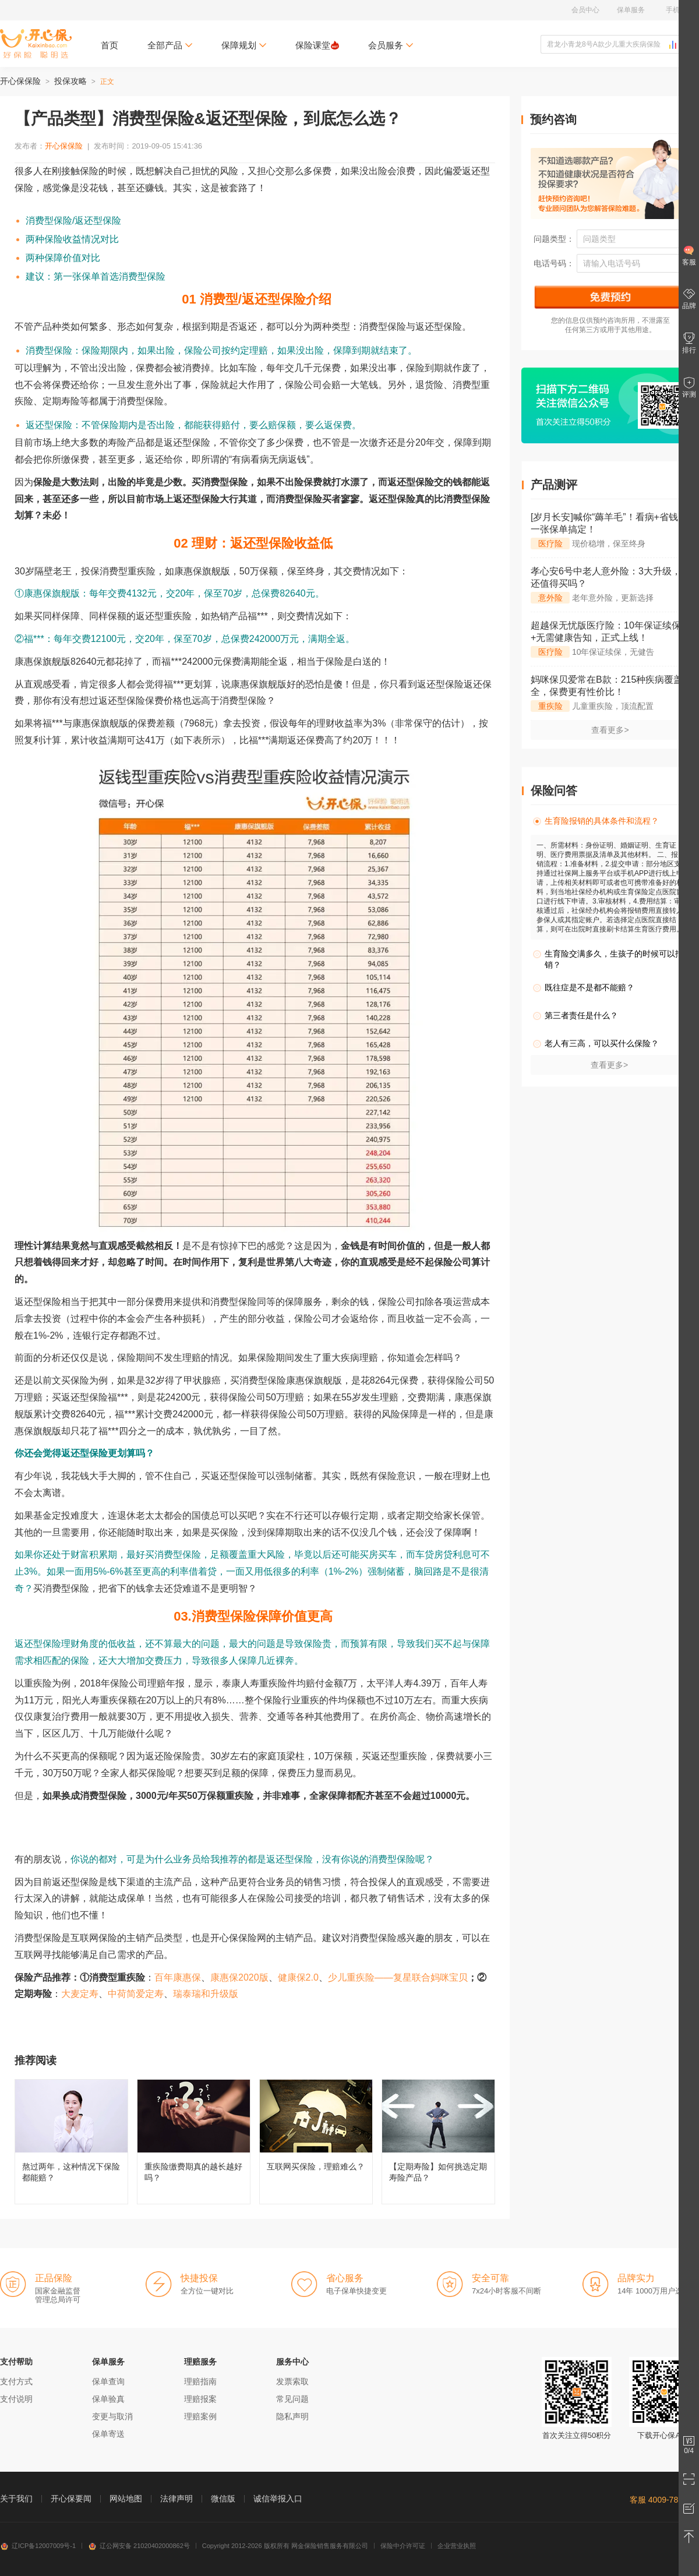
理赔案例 (200, 2416)
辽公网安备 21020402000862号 (139, 2545)
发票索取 (292, 2381)
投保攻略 (70, 81)
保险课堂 (317, 45)
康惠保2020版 (239, 1977)
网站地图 (126, 2498)
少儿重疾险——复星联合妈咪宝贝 (398, 1977)
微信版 (223, 2498)
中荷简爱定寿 (136, 1994)
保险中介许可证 (402, 2545)
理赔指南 (200, 2381)
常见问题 (292, 2399)
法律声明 (176, 2498)
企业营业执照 (456, 2545)
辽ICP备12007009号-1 (38, 2545)
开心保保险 (20, 81)
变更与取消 (112, 2416)
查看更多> (610, 730)
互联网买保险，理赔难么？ (316, 2142)
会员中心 (585, 10)
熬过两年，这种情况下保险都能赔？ (71, 2142)
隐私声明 (292, 2416)
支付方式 (16, 2381)
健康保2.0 (298, 1977)
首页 (109, 45)
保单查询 (108, 2381)
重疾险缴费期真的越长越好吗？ (193, 2142)
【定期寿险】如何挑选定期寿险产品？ (438, 2142)
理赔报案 (200, 2399)
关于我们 (16, 2498)
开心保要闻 (71, 2498)
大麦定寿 (79, 1994)
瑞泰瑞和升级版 (205, 1994)
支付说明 (16, 2399)
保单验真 (108, 2399)
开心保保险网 (36, 43)
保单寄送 (108, 2434)
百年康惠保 (177, 1977)
